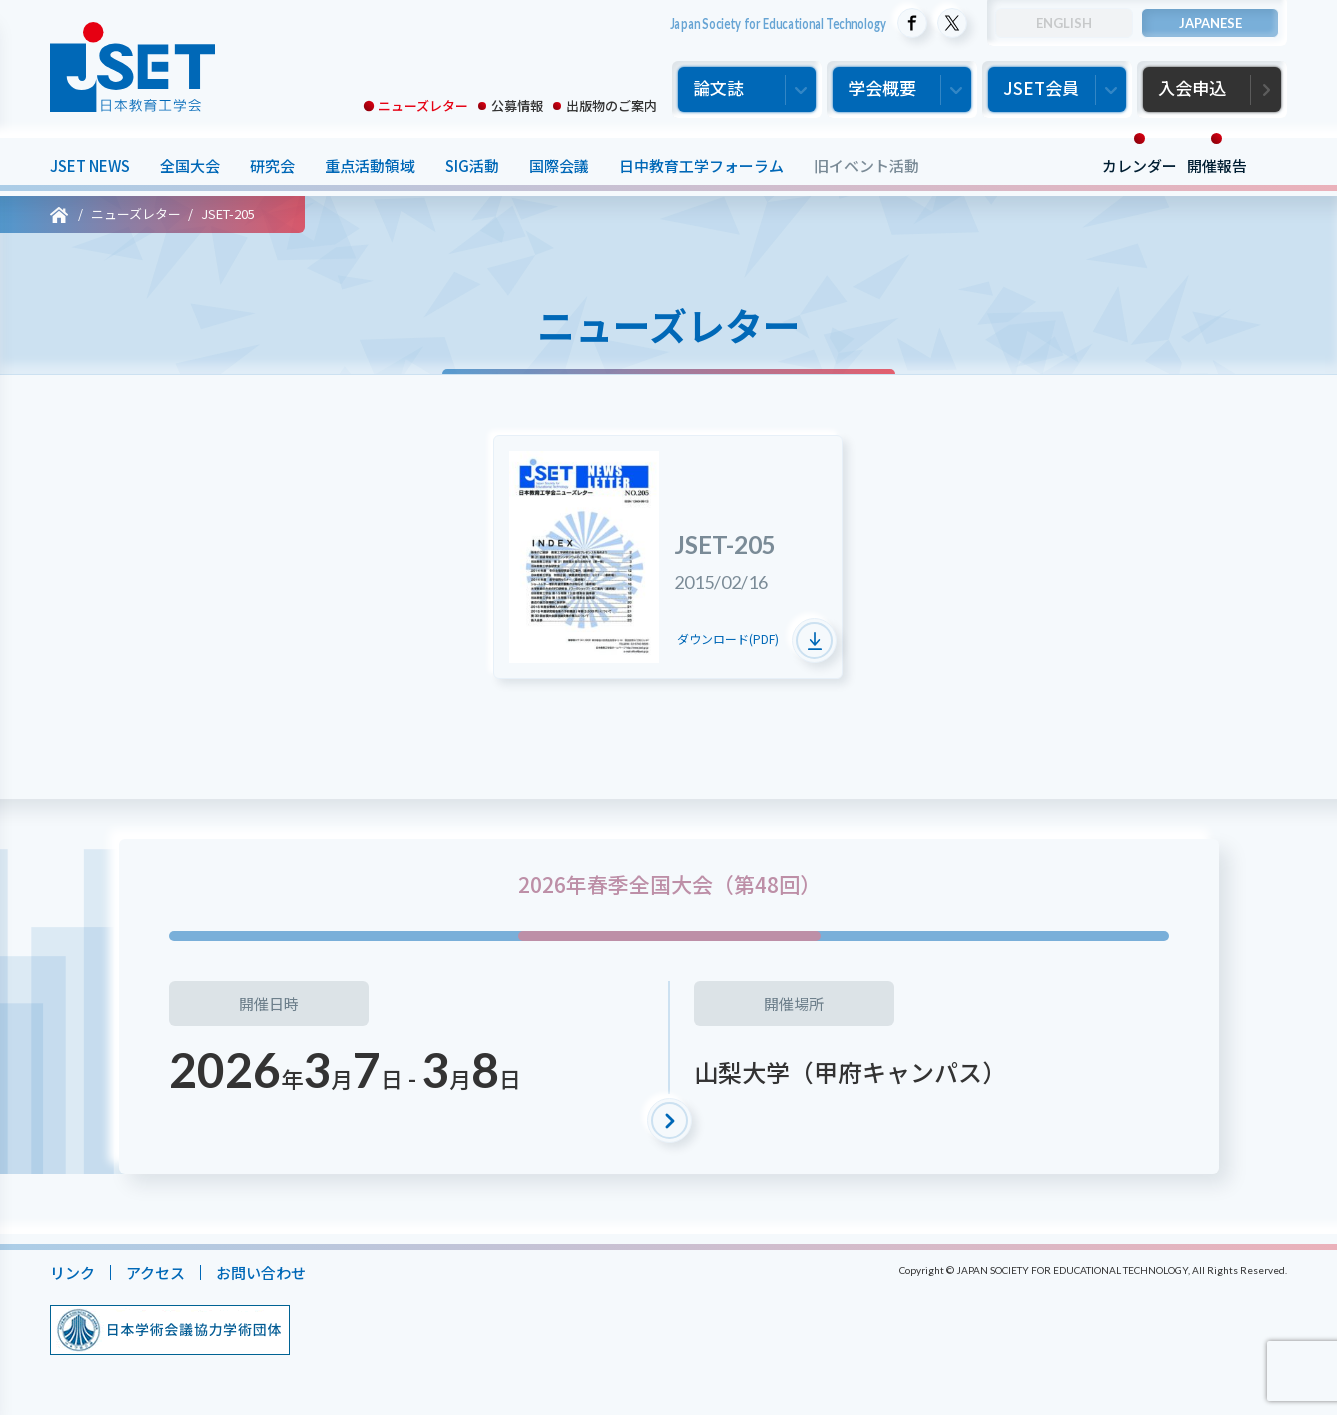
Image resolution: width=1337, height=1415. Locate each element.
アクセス (155, 1272)
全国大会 (190, 165)
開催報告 (1217, 165)
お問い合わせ (261, 1272)
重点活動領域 (370, 165)
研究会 (272, 165)
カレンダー (1139, 165)
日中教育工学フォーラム (701, 165)
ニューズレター (423, 105)
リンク (72, 1272)
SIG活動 (472, 165)
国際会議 (559, 165)
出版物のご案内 (611, 105)
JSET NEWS (90, 165)
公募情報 (517, 105)
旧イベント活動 (866, 165)
